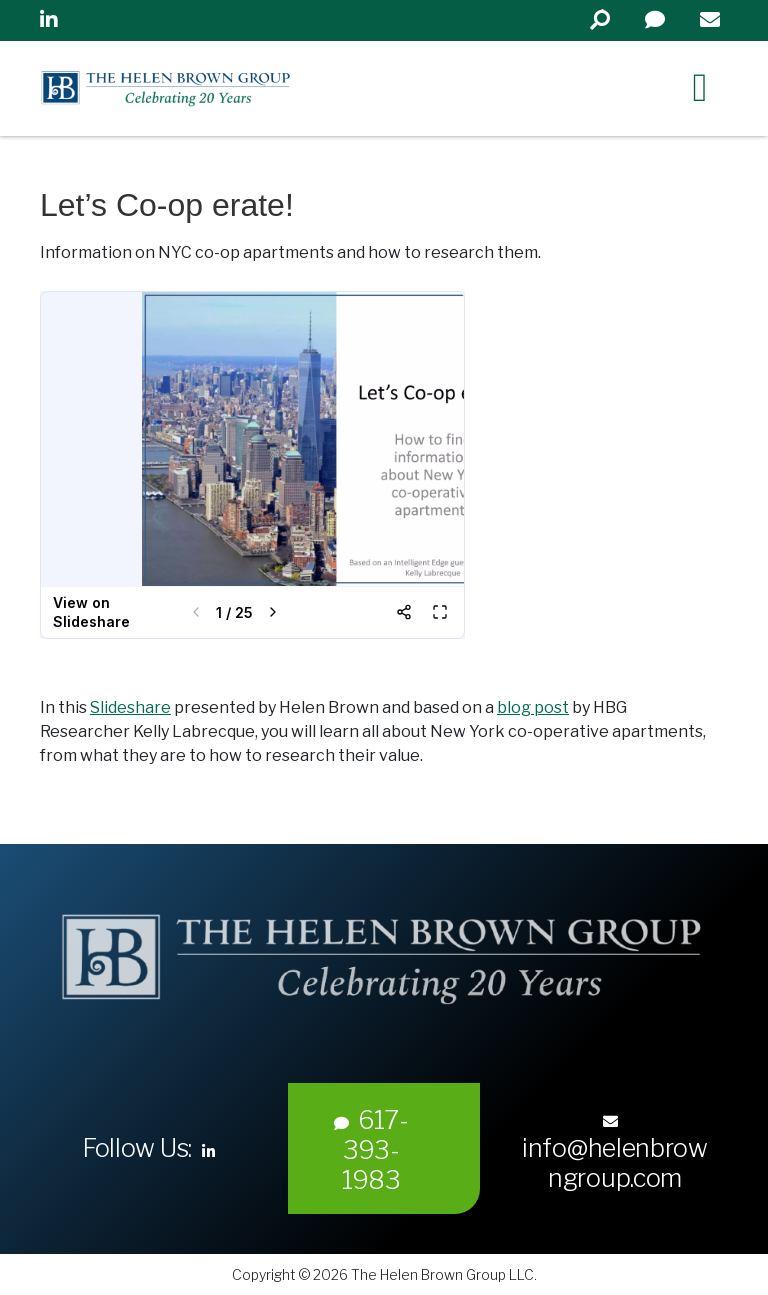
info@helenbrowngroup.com (615, 1153)
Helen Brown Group (225, 88)
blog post (533, 707)
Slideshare (130, 707)
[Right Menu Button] (700, 87)
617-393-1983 (371, 1150)
